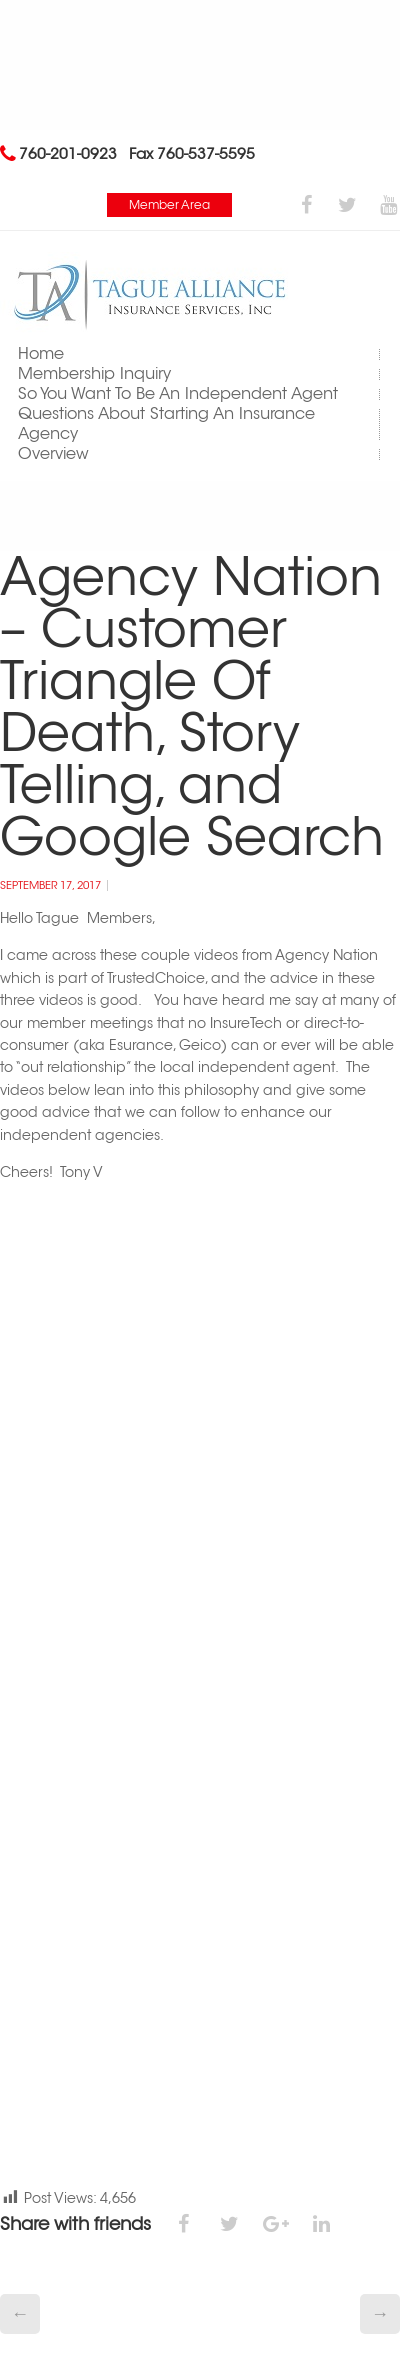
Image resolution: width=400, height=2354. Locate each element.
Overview (53, 453)
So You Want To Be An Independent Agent (178, 393)
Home (41, 353)
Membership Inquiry (94, 373)
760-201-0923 (68, 153)
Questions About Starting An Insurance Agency (166, 423)
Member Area (169, 204)
